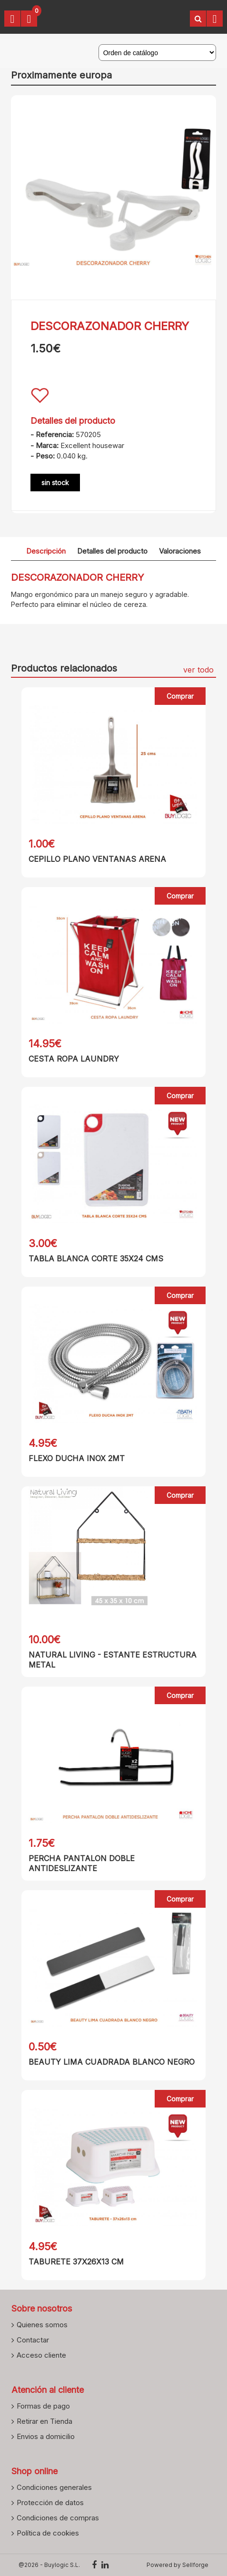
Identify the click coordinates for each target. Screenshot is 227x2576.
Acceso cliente (41, 2355)
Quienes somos (42, 2324)
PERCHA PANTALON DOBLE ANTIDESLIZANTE (82, 1863)
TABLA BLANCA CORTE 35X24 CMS (96, 1258)
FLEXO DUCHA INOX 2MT (77, 1458)
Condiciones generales (54, 2487)
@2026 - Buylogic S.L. (49, 2564)
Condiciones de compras (58, 2517)
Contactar (33, 2339)
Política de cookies (48, 2532)
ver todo (198, 669)
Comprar (180, 696)
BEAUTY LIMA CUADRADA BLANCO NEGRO (112, 2062)
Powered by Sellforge (177, 2564)
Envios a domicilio (46, 2436)
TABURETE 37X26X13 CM (76, 2261)
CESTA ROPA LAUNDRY (74, 1059)
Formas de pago (43, 2405)
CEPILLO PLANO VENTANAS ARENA (97, 859)
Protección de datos (50, 2502)
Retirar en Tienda (44, 2421)
